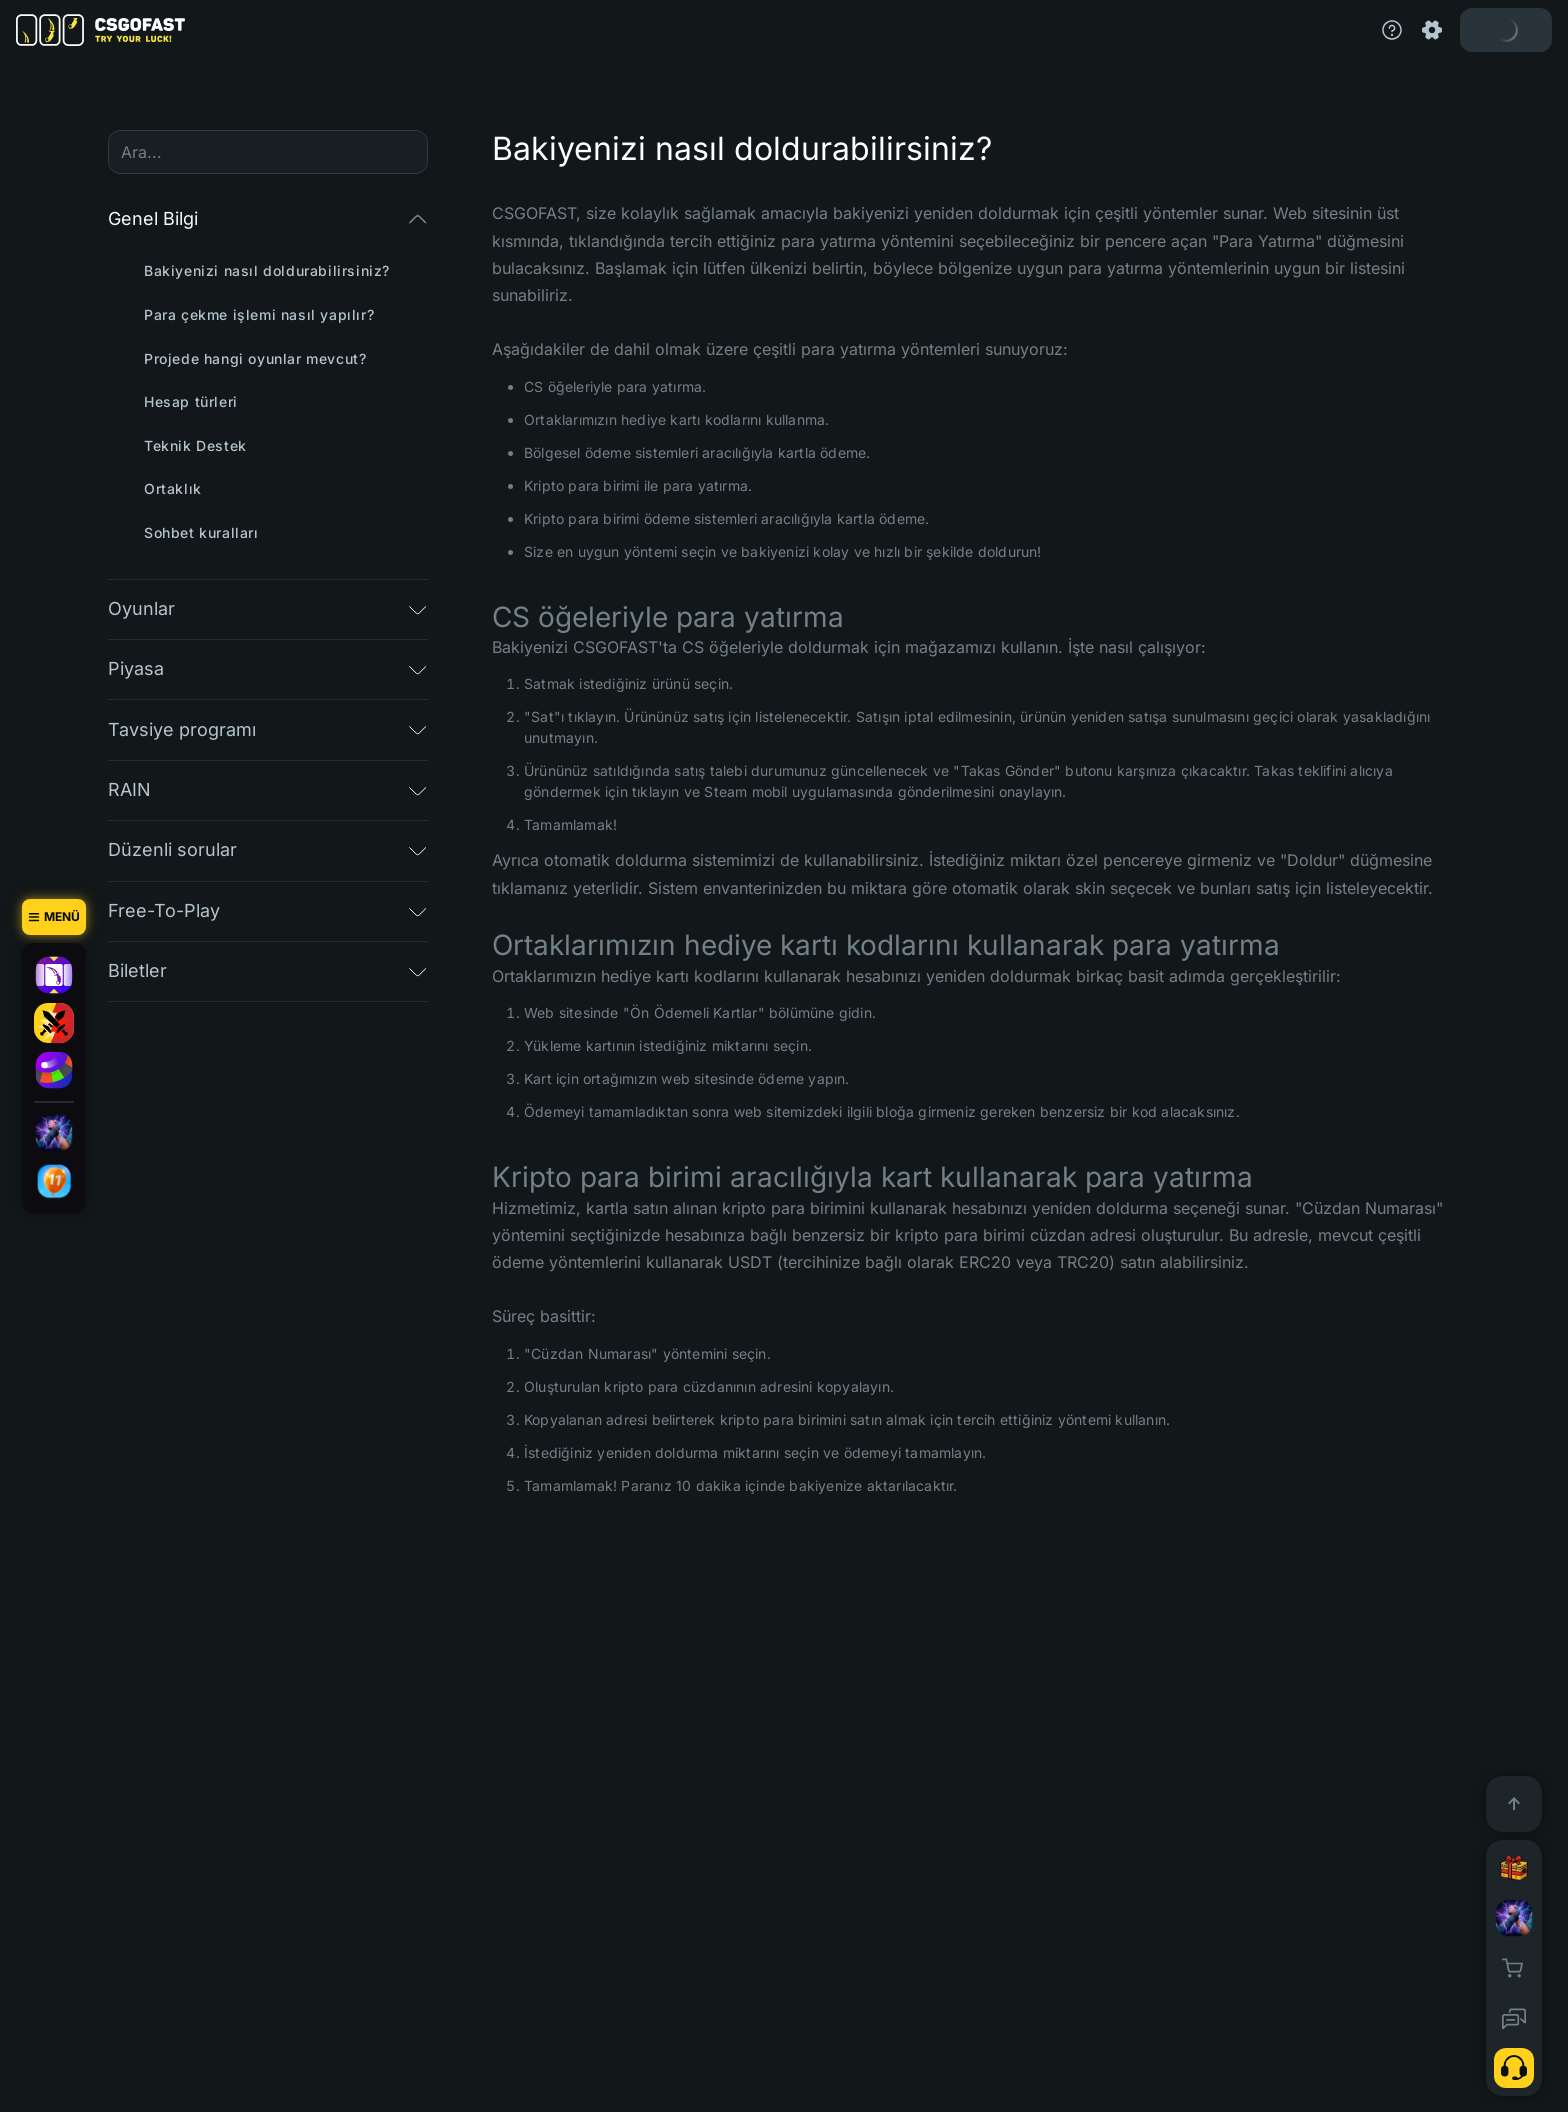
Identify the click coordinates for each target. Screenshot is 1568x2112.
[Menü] (54, 917)
